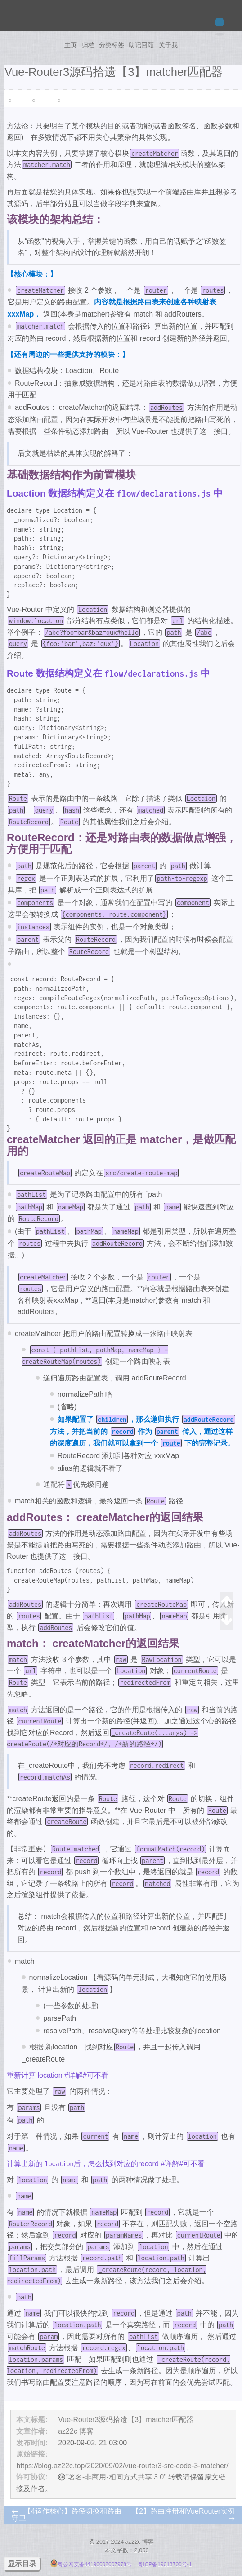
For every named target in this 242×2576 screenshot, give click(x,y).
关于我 (168, 44)
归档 (88, 44)
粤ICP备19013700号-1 (165, 2564)
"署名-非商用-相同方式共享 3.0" (115, 2477)
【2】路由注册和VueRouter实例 (183, 2511)
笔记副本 (72, 100)
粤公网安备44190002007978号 (92, 2564)
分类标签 (111, 44)
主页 (70, 44)
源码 (41, 100)
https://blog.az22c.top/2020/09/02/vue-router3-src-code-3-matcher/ (122, 2466)
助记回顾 (141, 44)
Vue (17, 100)
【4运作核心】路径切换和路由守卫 (66, 2514)
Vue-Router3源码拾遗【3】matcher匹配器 (125, 2419)
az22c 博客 (76, 2431)
